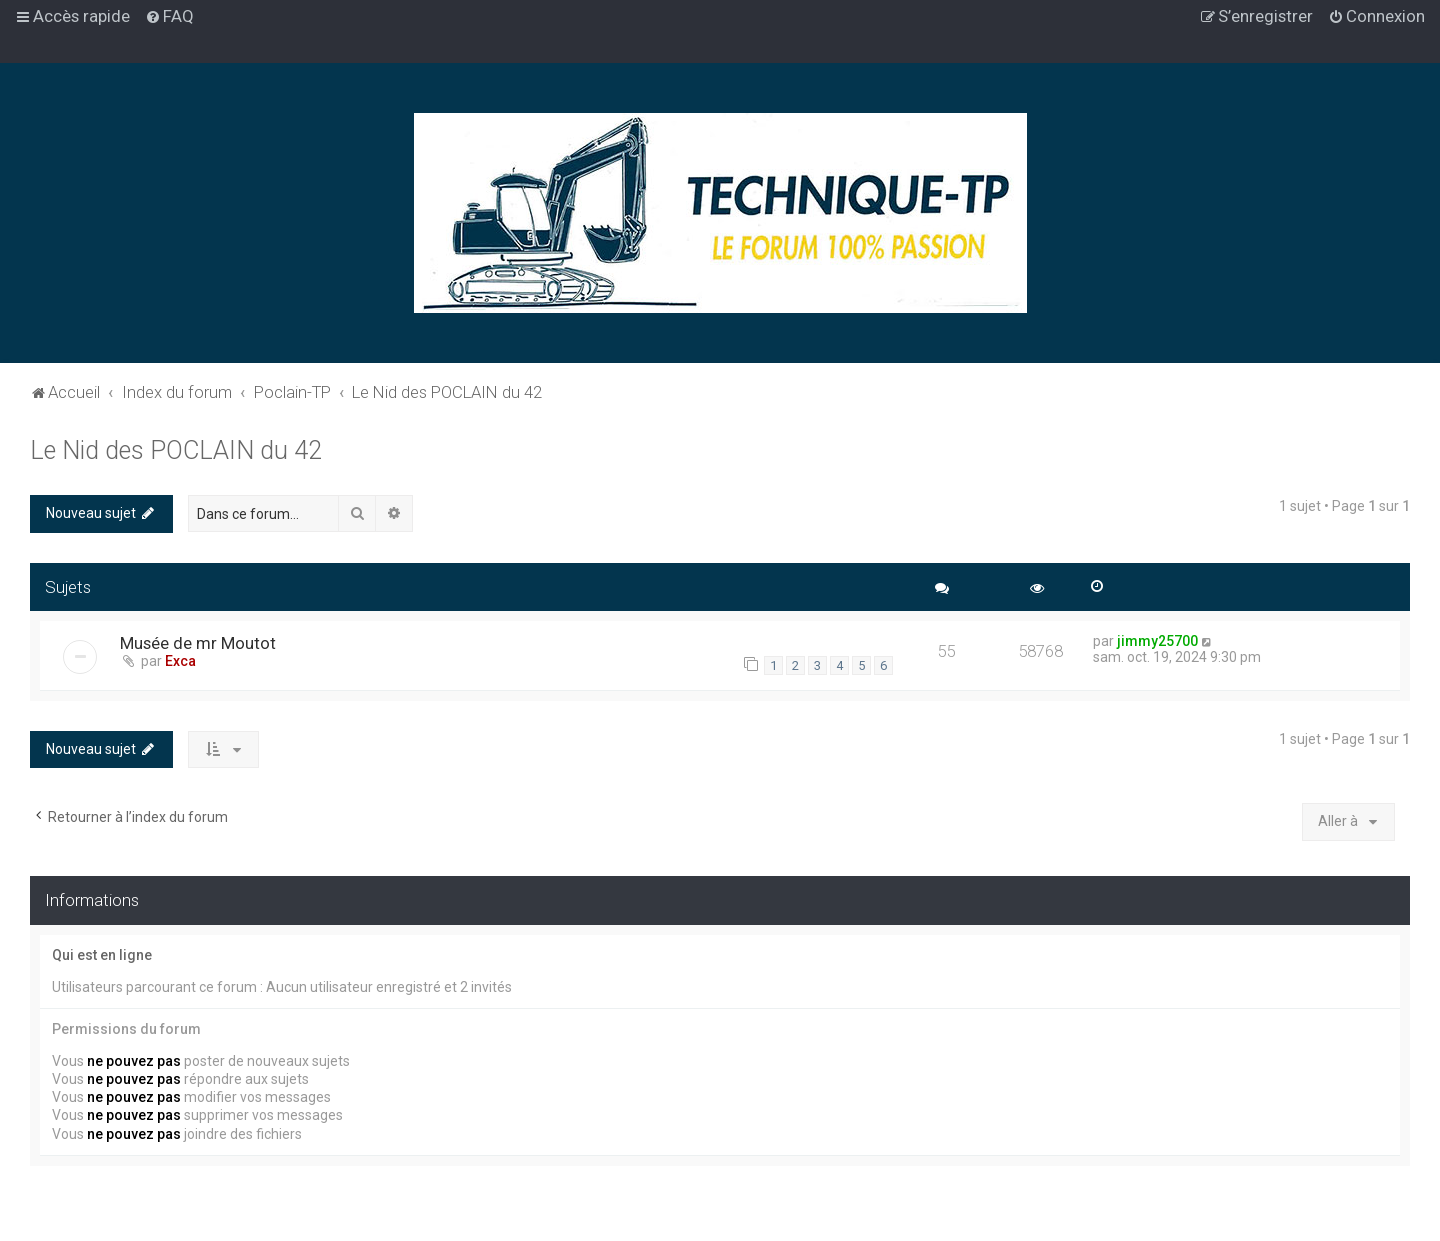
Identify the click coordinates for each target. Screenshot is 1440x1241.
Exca (180, 661)
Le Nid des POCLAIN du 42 (176, 450)
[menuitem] (169, 16)
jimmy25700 (1157, 641)
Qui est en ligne (102, 955)
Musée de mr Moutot (198, 643)
